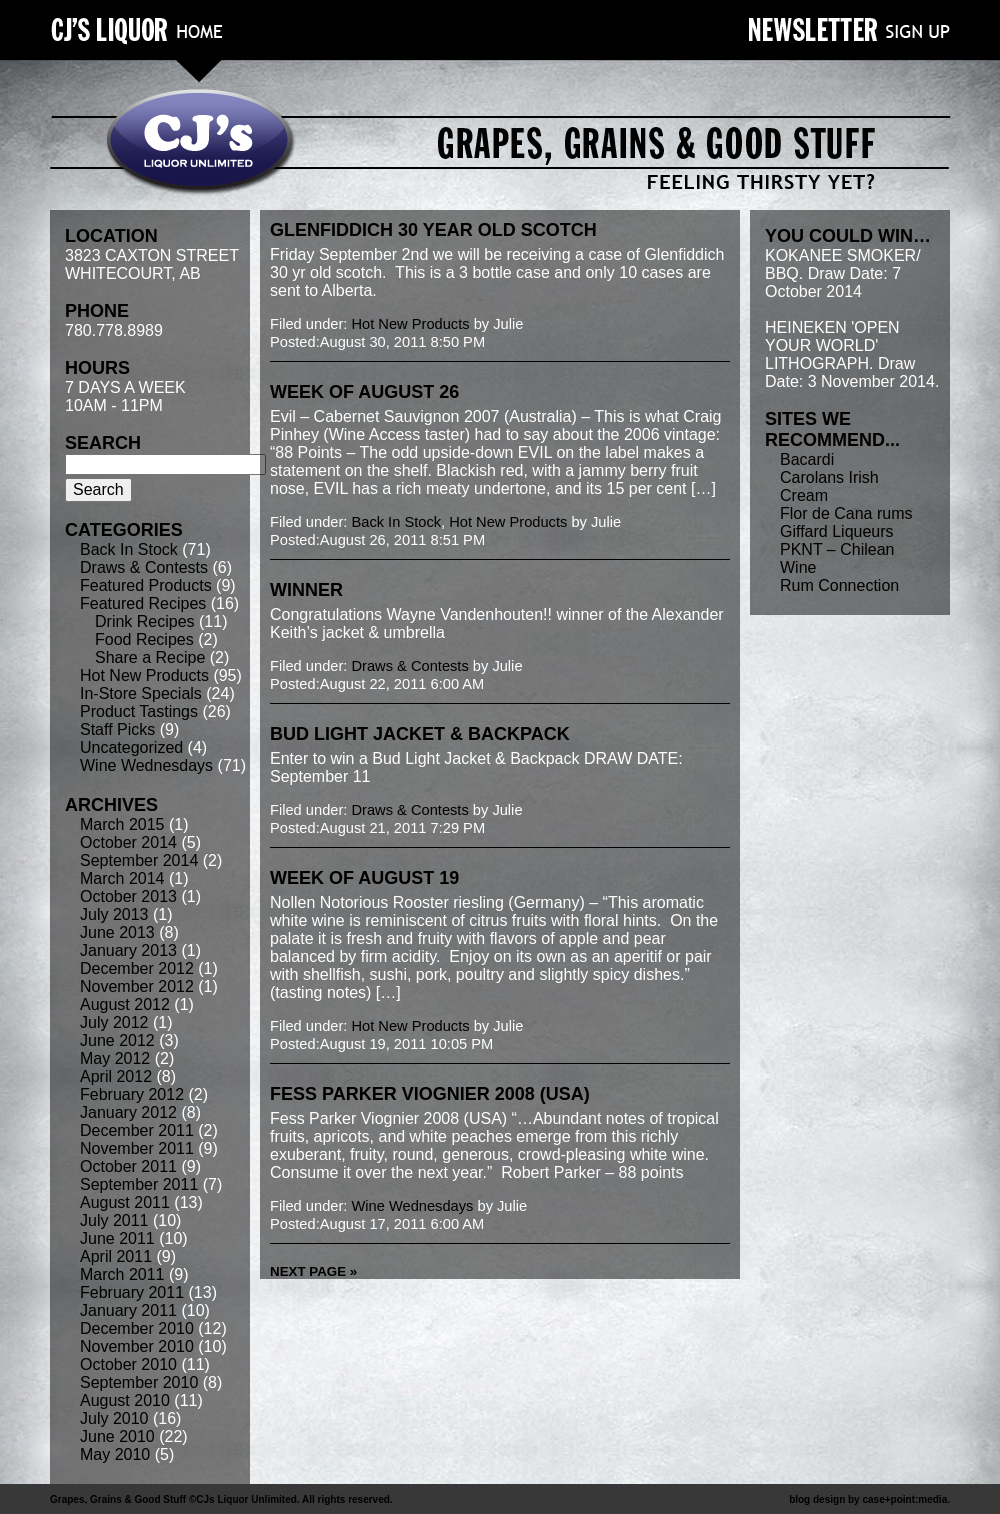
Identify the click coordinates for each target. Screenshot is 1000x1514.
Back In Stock (129, 549)
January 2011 (128, 1310)
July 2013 (114, 914)
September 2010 (139, 1382)
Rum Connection (839, 585)
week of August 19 (364, 878)
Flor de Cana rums (846, 513)
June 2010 (117, 1436)
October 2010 (128, 1364)
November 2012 (137, 986)
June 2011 (117, 1238)
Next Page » (313, 1271)
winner (306, 590)
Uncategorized (131, 747)
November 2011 (137, 1148)
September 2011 (139, 1184)
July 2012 (114, 1022)
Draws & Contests (144, 567)
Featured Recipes (143, 603)
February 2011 (132, 1292)
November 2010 (137, 1346)
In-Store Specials (141, 693)
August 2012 (125, 1004)
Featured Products (146, 585)
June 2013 (117, 932)
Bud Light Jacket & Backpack (420, 734)
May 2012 (115, 1058)
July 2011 (114, 1220)
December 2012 (137, 968)
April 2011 (116, 1256)
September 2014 (139, 860)
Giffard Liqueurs (837, 531)
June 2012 (117, 1040)
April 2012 (116, 1076)
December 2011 (137, 1130)
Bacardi (807, 459)
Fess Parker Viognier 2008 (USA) (430, 1094)
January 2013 (128, 950)
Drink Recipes (145, 621)
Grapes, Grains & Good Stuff (118, 1499)
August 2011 (125, 1202)
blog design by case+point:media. (869, 1499)
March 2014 (122, 878)
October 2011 (128, 1166)
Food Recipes (144, 639)
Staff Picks (117, 729)
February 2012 (132, 1094)
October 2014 (128, 842)
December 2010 (137, 1328)
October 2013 (128, 896)
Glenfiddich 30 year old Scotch (433, 230)
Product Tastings (139, 711)
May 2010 (115, 1454)
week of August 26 (364, 392)
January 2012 (128, 1112)
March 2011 (122, 1274)
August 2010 (125, 1400)
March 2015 (122, 824)
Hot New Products (144, 675)
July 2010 (114, 1418)
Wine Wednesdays (146, 765)
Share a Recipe (150, 657)
